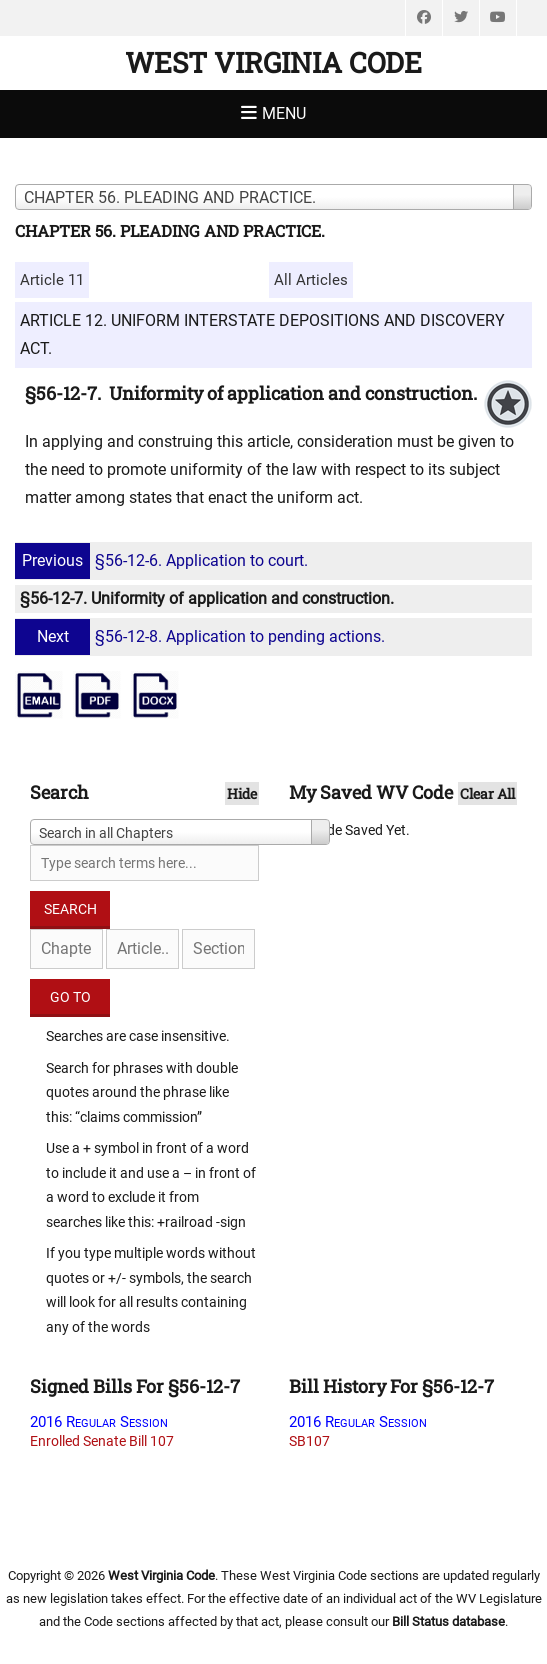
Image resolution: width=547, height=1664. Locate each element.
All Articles (311, 280)
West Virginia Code (273, 62)
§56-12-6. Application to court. (164, 560)
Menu (284, 113)
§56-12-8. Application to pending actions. (202, 636)
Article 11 (52, 280)
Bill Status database (448, 1621)
